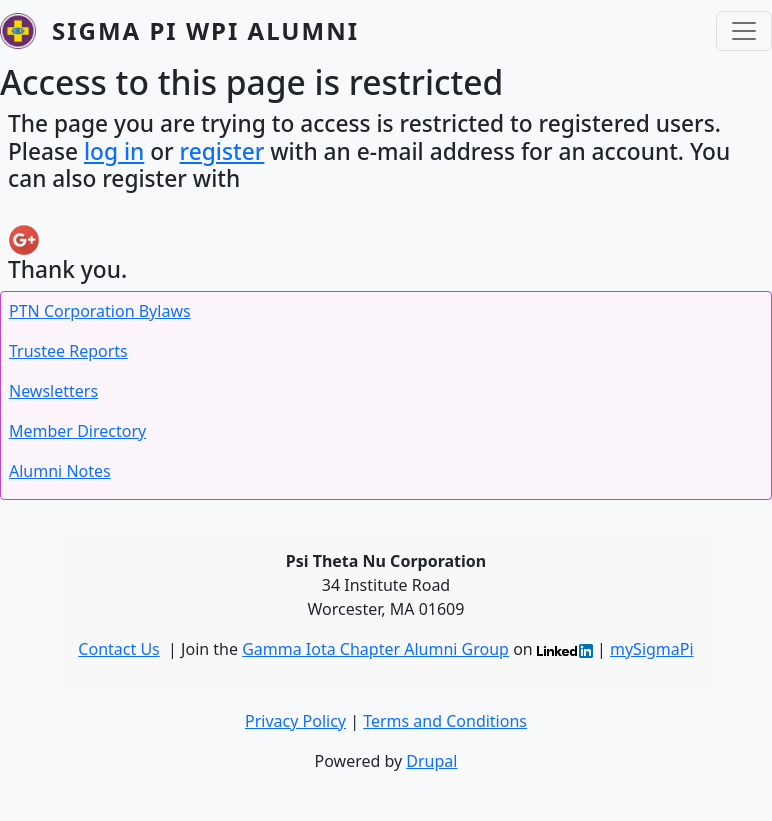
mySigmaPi (652, 649)
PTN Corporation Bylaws (100, 311)
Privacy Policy (295, 721)
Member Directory (77, 431)
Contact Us (118, 649)
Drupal (431, 761)
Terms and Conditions (445, 721)
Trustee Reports (68, 351)
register (222, 151)
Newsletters (53, 391)
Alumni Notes (60, 471)
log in (114, 151)
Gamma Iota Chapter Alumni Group (375, 649)
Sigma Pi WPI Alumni (205, 30)
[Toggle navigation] (744, 31)
